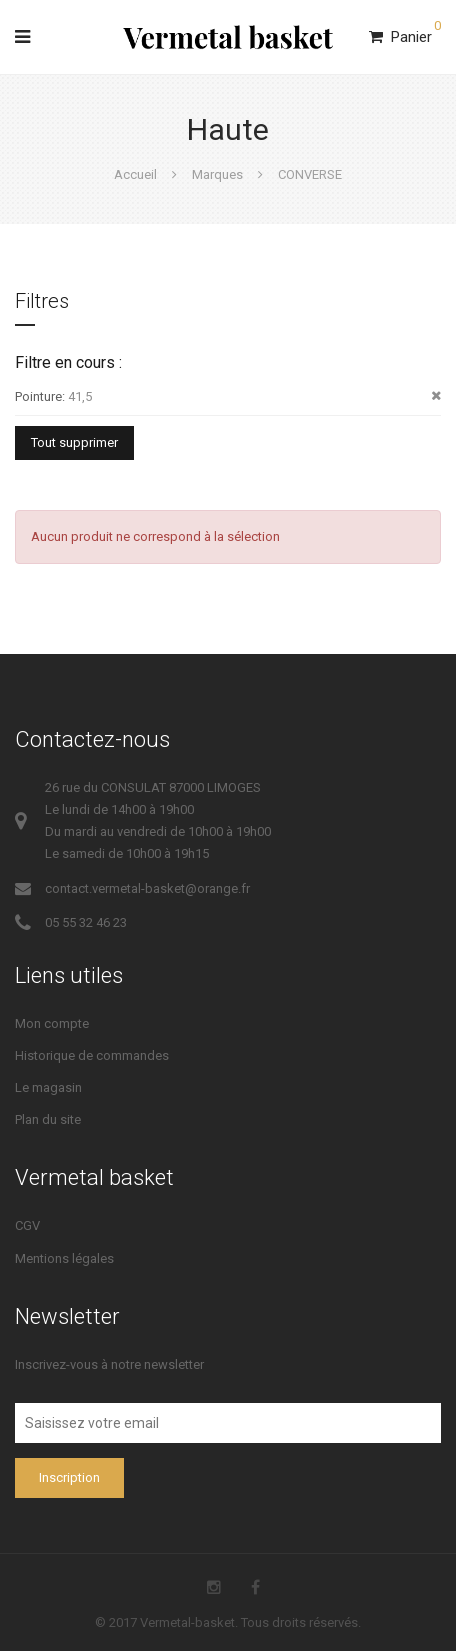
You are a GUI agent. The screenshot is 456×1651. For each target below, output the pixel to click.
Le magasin (48, 1087)
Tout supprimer (74, 442)
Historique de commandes (92, 1055)
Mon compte (52, 1023)
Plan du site (48, 1119)
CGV (27, 1225)
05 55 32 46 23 (86, 922)
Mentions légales (64, 1258)
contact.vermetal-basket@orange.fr (147, 888)
